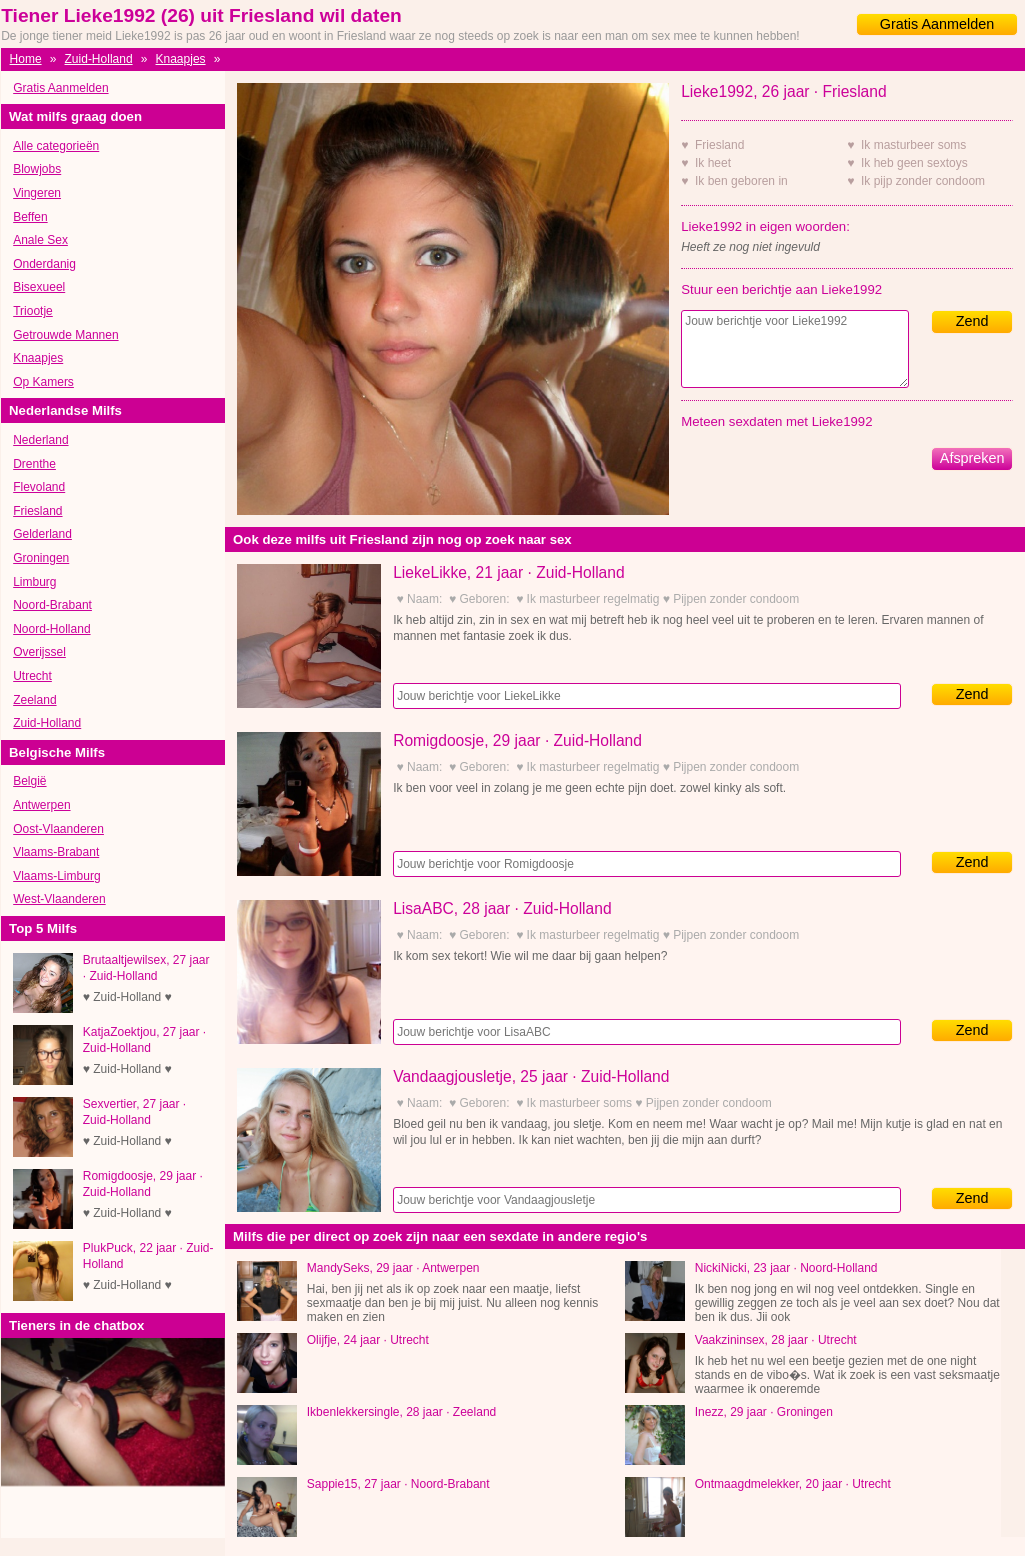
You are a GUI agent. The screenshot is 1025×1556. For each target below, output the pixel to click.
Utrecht (32, 676)
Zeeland (34, 700)
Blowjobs (37, 169)
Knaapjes (181, 59)
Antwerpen (41, 805)
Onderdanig (44, 264)
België (29, 781)
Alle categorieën (56, 146)
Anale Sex (40, 240)
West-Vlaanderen (59, 899)
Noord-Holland (51, 629)
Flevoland (39, 487)
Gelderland (42, 534)
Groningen (41, 558)
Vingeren (37, 193)
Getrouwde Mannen (65, 335)
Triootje (33, 311)
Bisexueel (39, 287)
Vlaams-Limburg (56, 876)
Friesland (37, 511)
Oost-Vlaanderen (58, 829)
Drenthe (34, 464)
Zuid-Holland (99, 59)
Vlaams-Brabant (56, 852)
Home (26, 59)
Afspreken (972, 458)
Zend (972, 321)
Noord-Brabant (52, 605)
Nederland (40, 440)
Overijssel (39, 652)
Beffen (30, 217)
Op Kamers (43, 382)
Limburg (34, 582)
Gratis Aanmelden (937, 24)
